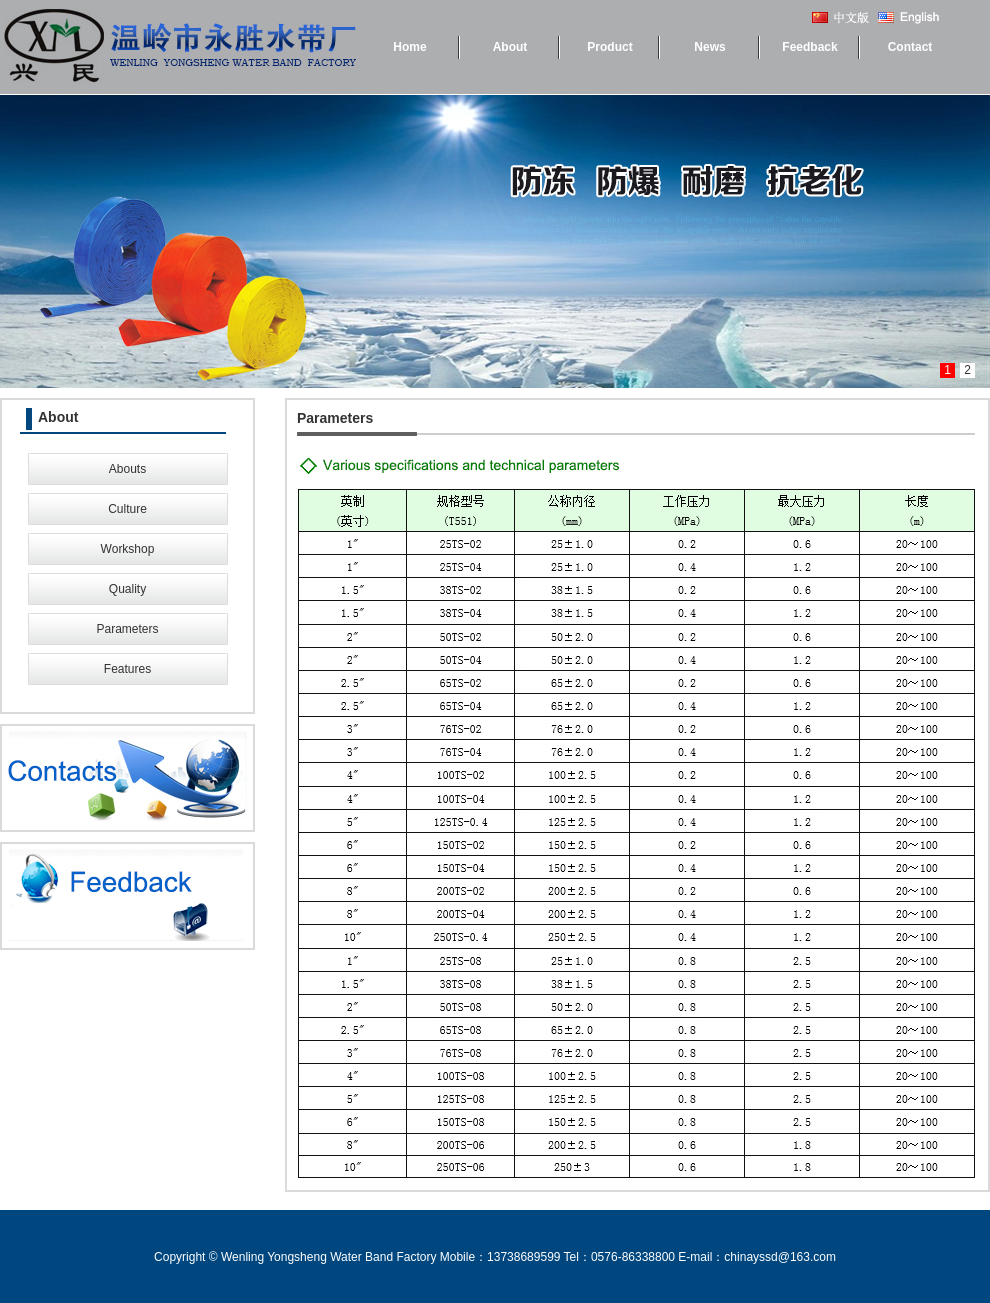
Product (609, 47)
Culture (127, 509)
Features (127, 669)
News (709, 47)
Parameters (127, 629)
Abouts (127, 469)
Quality (127, 589)
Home (409, 47)
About (510, 47)
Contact (910, 47)
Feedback (809, 47)
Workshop (128, 549)
